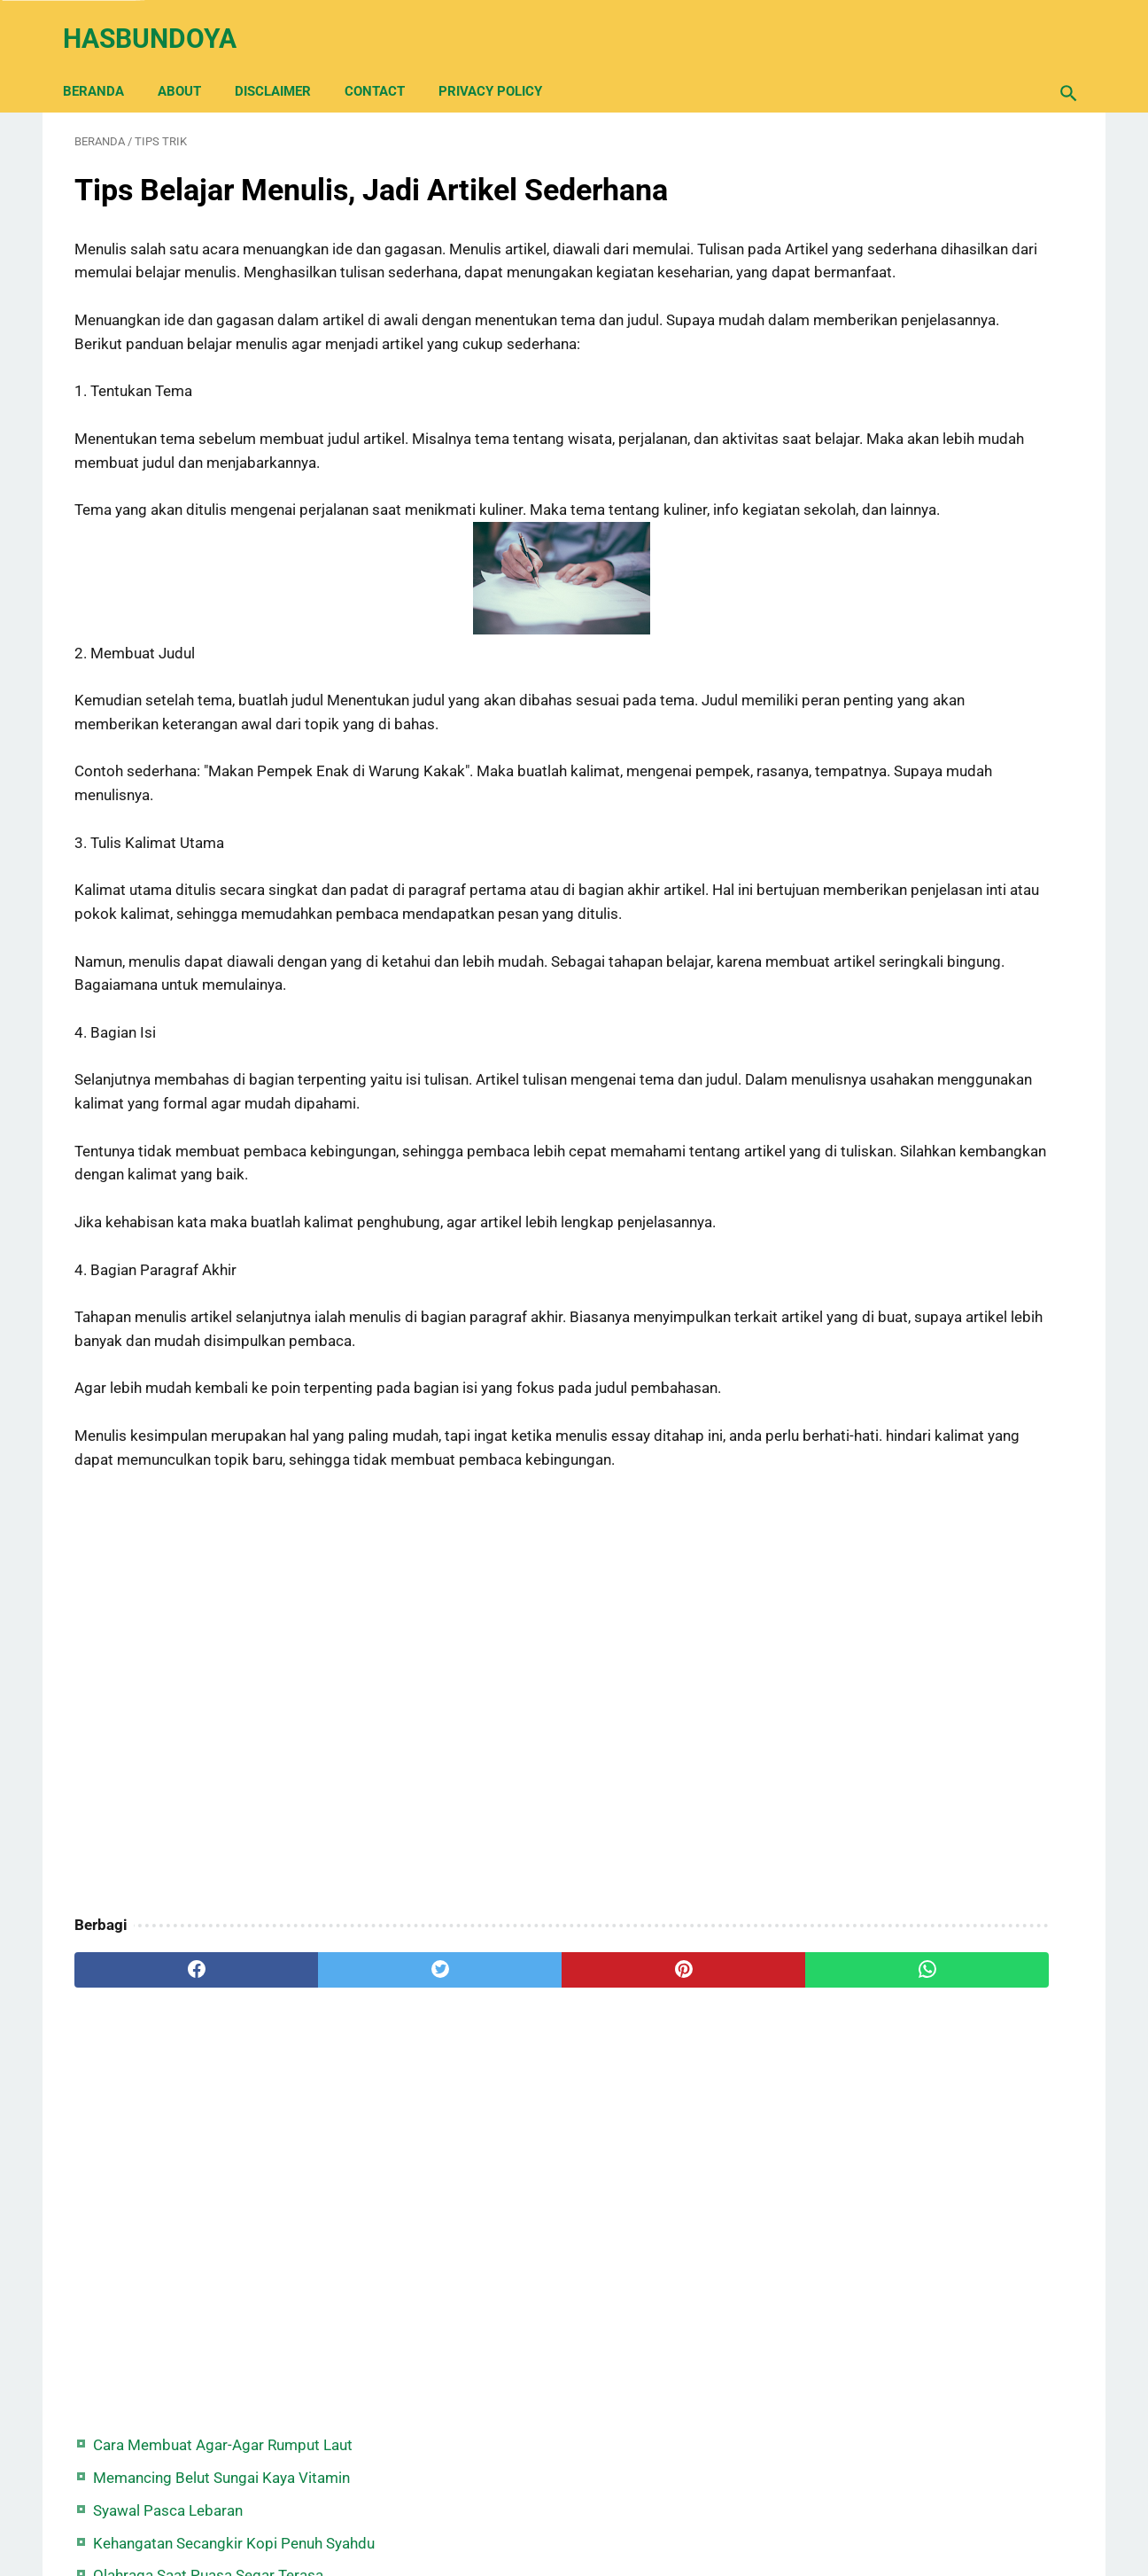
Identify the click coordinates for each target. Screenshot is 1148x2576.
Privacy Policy (502, 64)
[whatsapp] (660, 2072)
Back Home (574, 2509)
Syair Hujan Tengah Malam (914, 371)
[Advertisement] (409, 1796)
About (191, 64)
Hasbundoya (161, 20)
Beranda (105, 64)
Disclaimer (284, 64)
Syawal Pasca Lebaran (901, 250)
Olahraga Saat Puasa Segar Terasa (941, 338)
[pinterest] (493, 2072)
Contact (386, 64)
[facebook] (158, 2072)
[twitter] (325, 2072)
